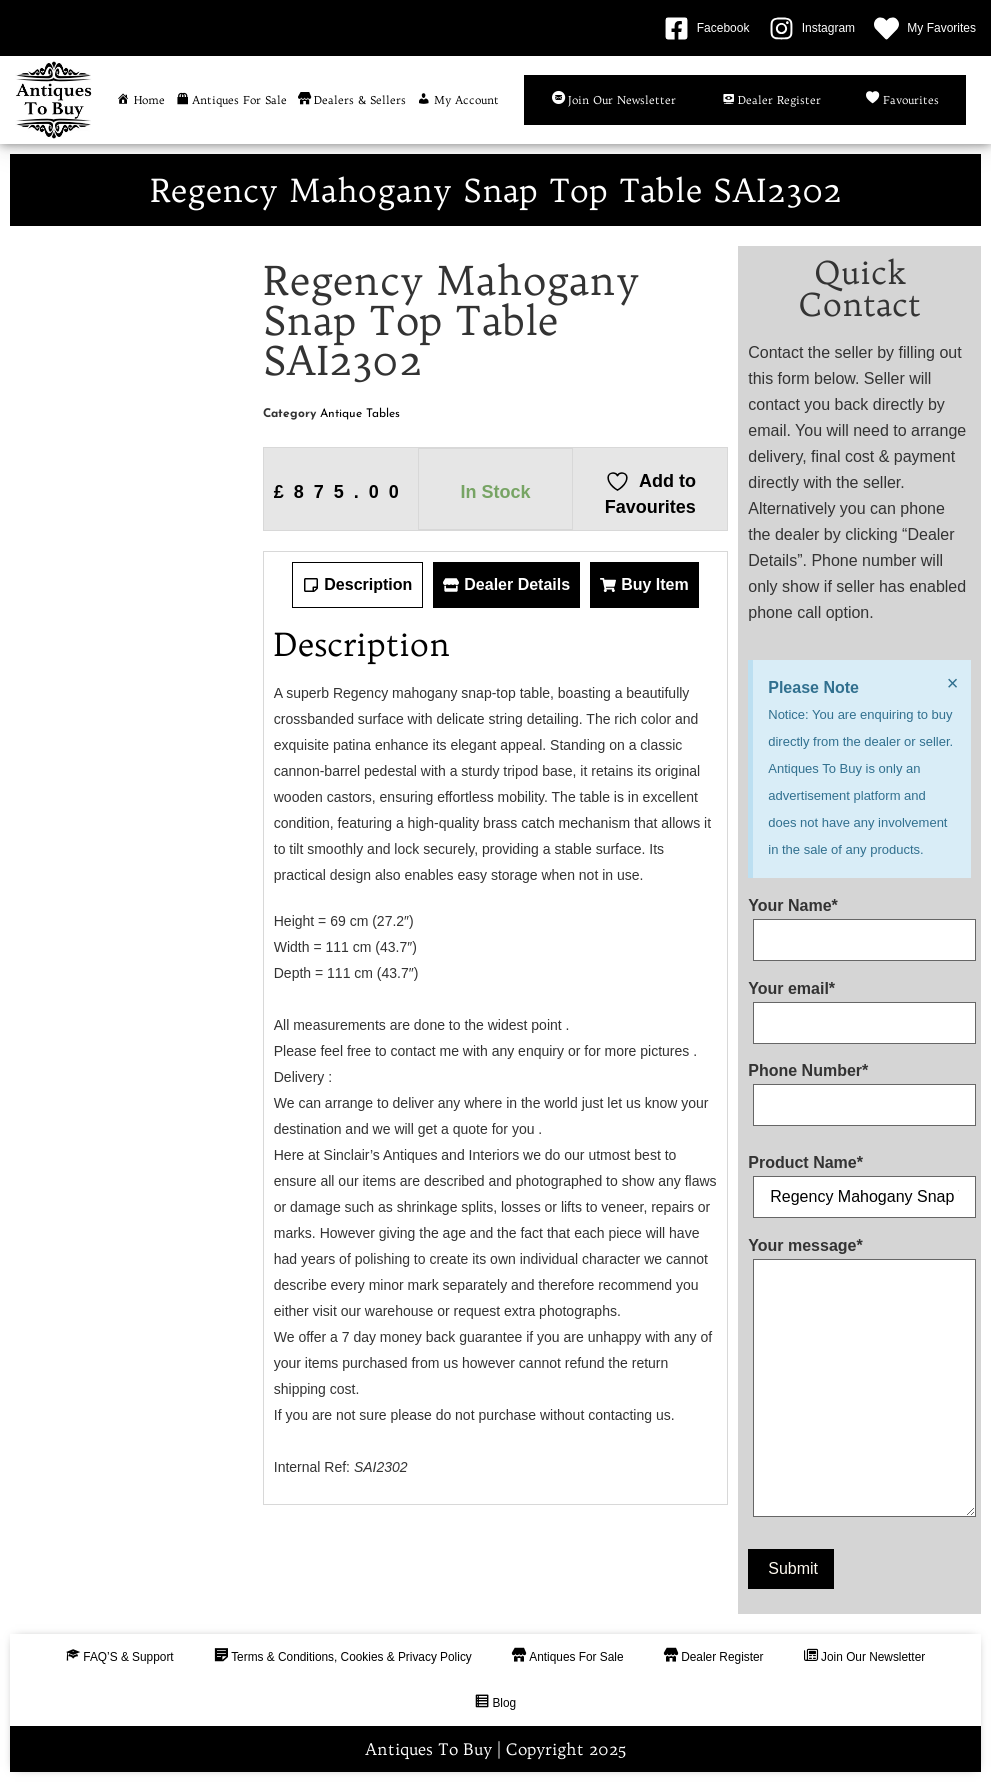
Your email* (859, 1006)
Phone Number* (859, 1088)
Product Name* (859, 1180)
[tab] (357, 585)
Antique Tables (360, 414)
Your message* (859, 1381)
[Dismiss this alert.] (952, 683)
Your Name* (859, 923)
